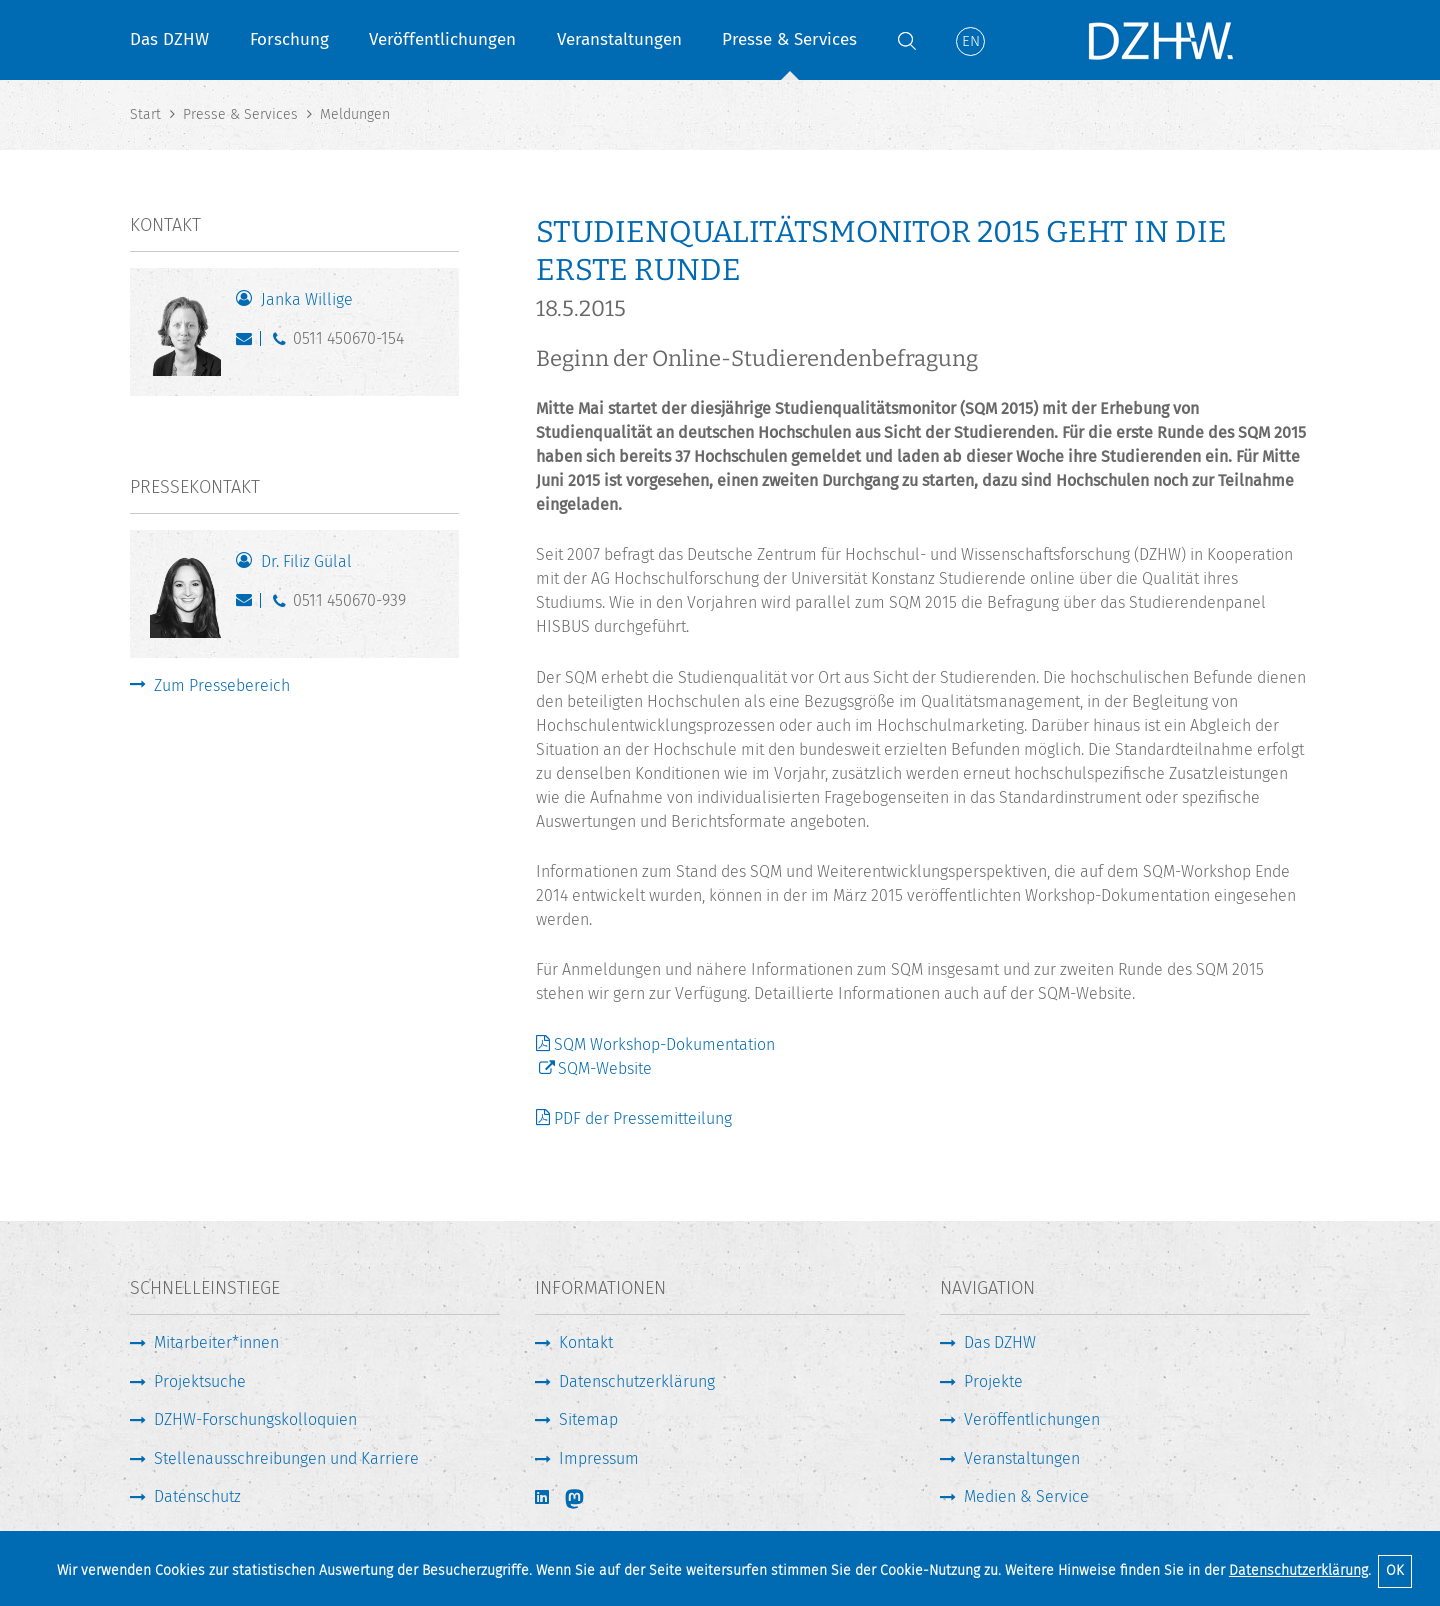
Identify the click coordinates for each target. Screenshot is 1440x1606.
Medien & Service (1026, 1496)
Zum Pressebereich (222, 685)
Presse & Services (789, 39)
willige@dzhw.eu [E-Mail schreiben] (248, 343)
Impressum (599, 1458)
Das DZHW (169, 39)
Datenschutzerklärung (1298, 1570)
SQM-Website (605, 1068)
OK (1395, 1570)
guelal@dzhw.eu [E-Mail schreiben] (248, 605)
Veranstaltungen (619, 39)
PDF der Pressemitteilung (643, 1118)
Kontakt (586, 1342)
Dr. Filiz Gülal (306, 561)
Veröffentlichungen (442, 39)
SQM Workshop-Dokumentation (664, 1044)
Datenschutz (197, 1496)
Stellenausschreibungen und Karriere (286, 1458)
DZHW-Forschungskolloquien (255, 1419)
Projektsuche (200, 1381)
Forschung (289, 39)
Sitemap (588, 1419)
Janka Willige (307, 299)
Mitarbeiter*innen (216, 1342)
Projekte (993, 1381)
